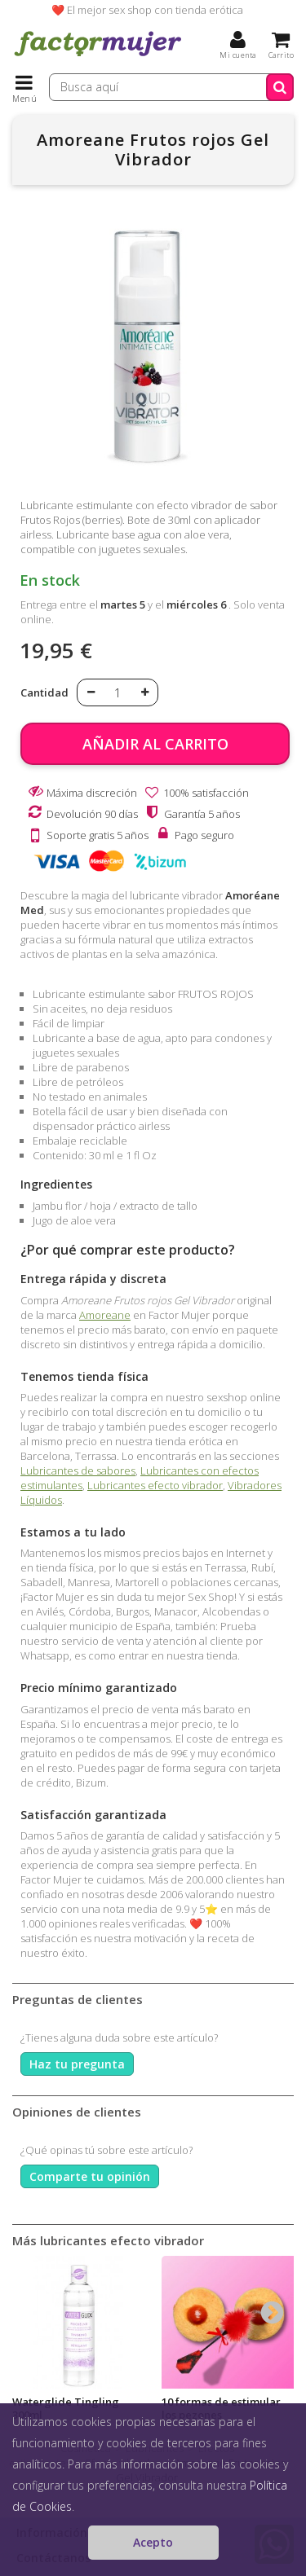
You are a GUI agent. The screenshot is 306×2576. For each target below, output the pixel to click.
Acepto (153, 2542)
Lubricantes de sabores (77, 1470)
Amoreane (105, 1315)
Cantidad (44, 692)
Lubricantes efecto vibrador (155, 1485)
